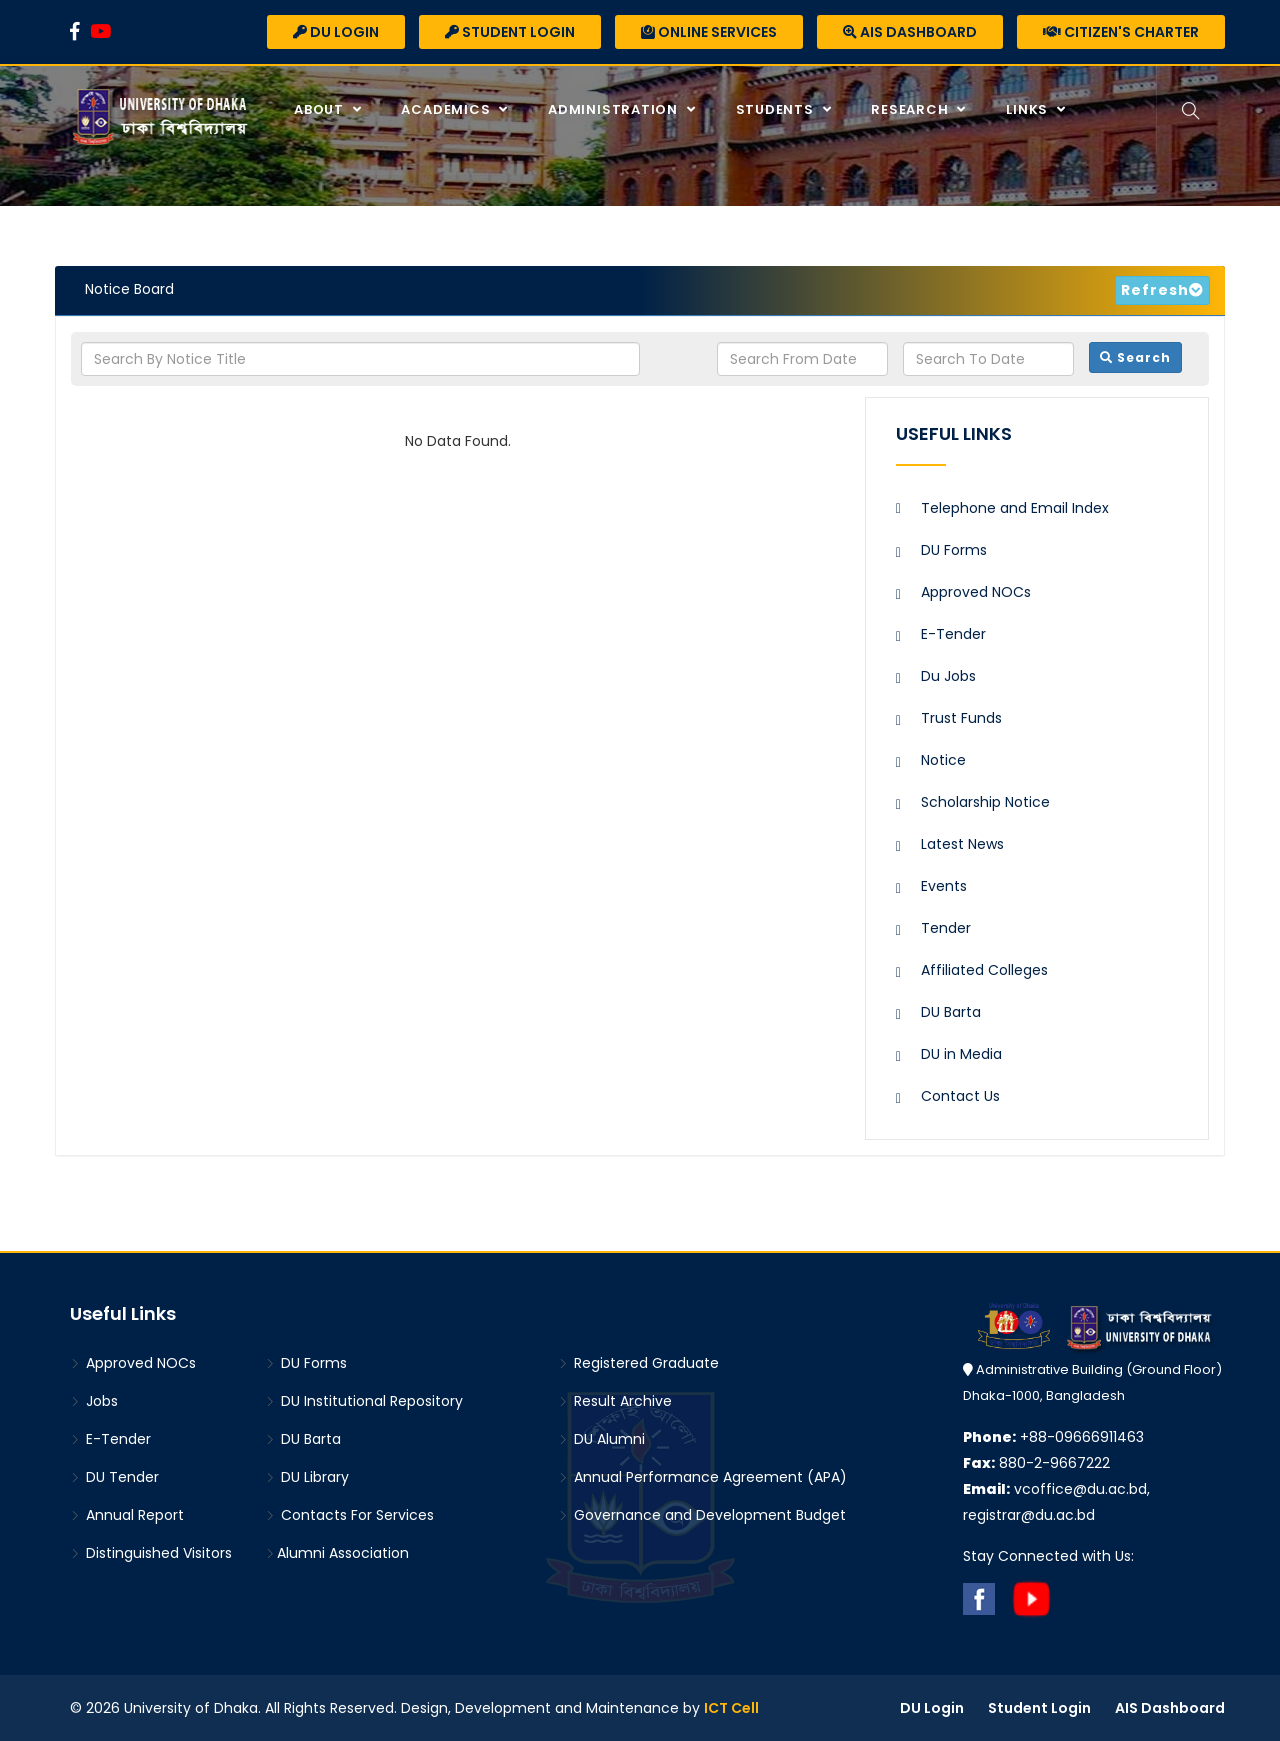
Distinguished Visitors (151, 1553)
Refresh (1155, 290)
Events (944, 886)
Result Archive (615, 1401)
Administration (615, 109)
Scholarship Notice (985, 802)
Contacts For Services (349, 1515)
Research (911, 109)
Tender (946, 928)
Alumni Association (337, 1553)
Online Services (709, 32)
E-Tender (953, 634)
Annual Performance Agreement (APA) (702, 1477)
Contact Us (960, 1096)
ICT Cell (731, 1708)
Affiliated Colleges (984, 970)
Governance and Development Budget (702, 1515)
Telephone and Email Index (1015, 508)
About (321, 109)
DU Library (307, 1477)
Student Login (510, 32)
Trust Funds (961, 718)
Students (777, 109)
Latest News (962, 844)
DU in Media (961, 1054)
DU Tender (114, 1477)
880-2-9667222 (1036, 1463)
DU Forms (954, 550)
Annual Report (127, 1515)
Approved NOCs (976, 592)
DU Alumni (601, 1439)
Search (1135, 357)
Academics (447, 109)
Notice (943, 760)
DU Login (336, 32)
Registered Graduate (638, 1363)
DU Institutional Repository (364, 1401)
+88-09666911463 (1053, 1437)
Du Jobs (948, 676)
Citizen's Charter (1121, 32)
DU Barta (951, 1012)
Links (1029, 109)
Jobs (94, 1401)
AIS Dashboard (910, 32)
